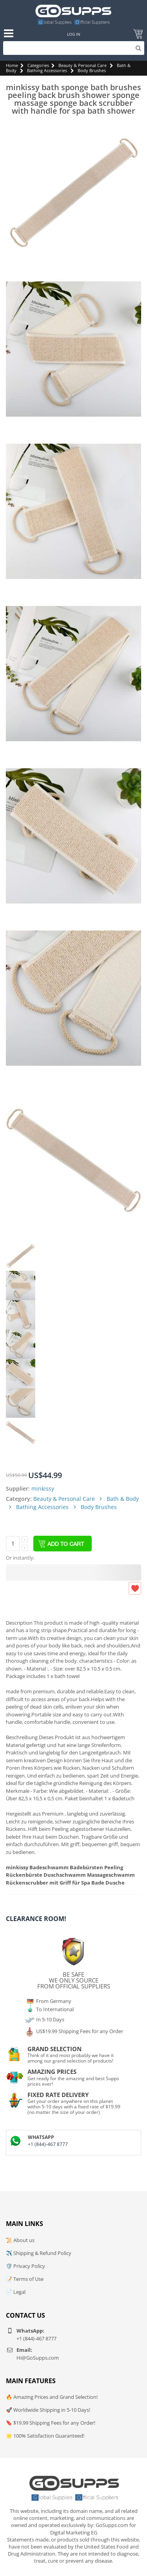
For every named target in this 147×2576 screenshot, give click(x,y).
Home (12, 65)
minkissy (42, 1488)
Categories (38, 65)
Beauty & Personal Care (82, 65)
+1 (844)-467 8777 (48, 2144)
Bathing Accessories (47, 70)
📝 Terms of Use (25, 2278)
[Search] (73, 48)
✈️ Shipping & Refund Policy (38, 2253)
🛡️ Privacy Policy (25, 2265)
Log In (73, 34)
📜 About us (20, 2240)
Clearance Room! (36, 1918)
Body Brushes (92, 70)
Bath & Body (123, 1498)
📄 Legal (15, 2291)
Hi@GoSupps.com (37, 2357)
